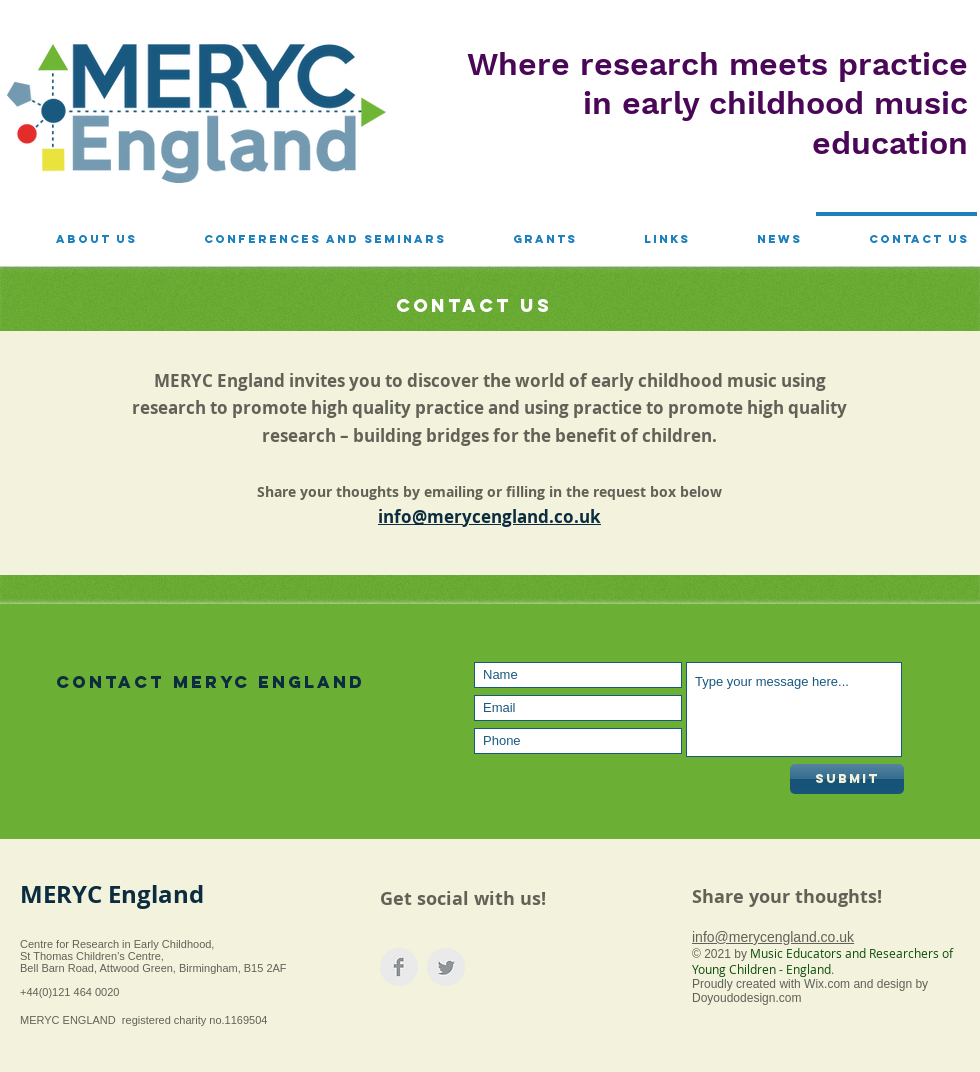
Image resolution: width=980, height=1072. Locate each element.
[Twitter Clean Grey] (446, 967)
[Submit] (847, 779)
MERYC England (112, 894)
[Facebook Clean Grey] (399, 967)
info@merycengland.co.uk (773, 937)
